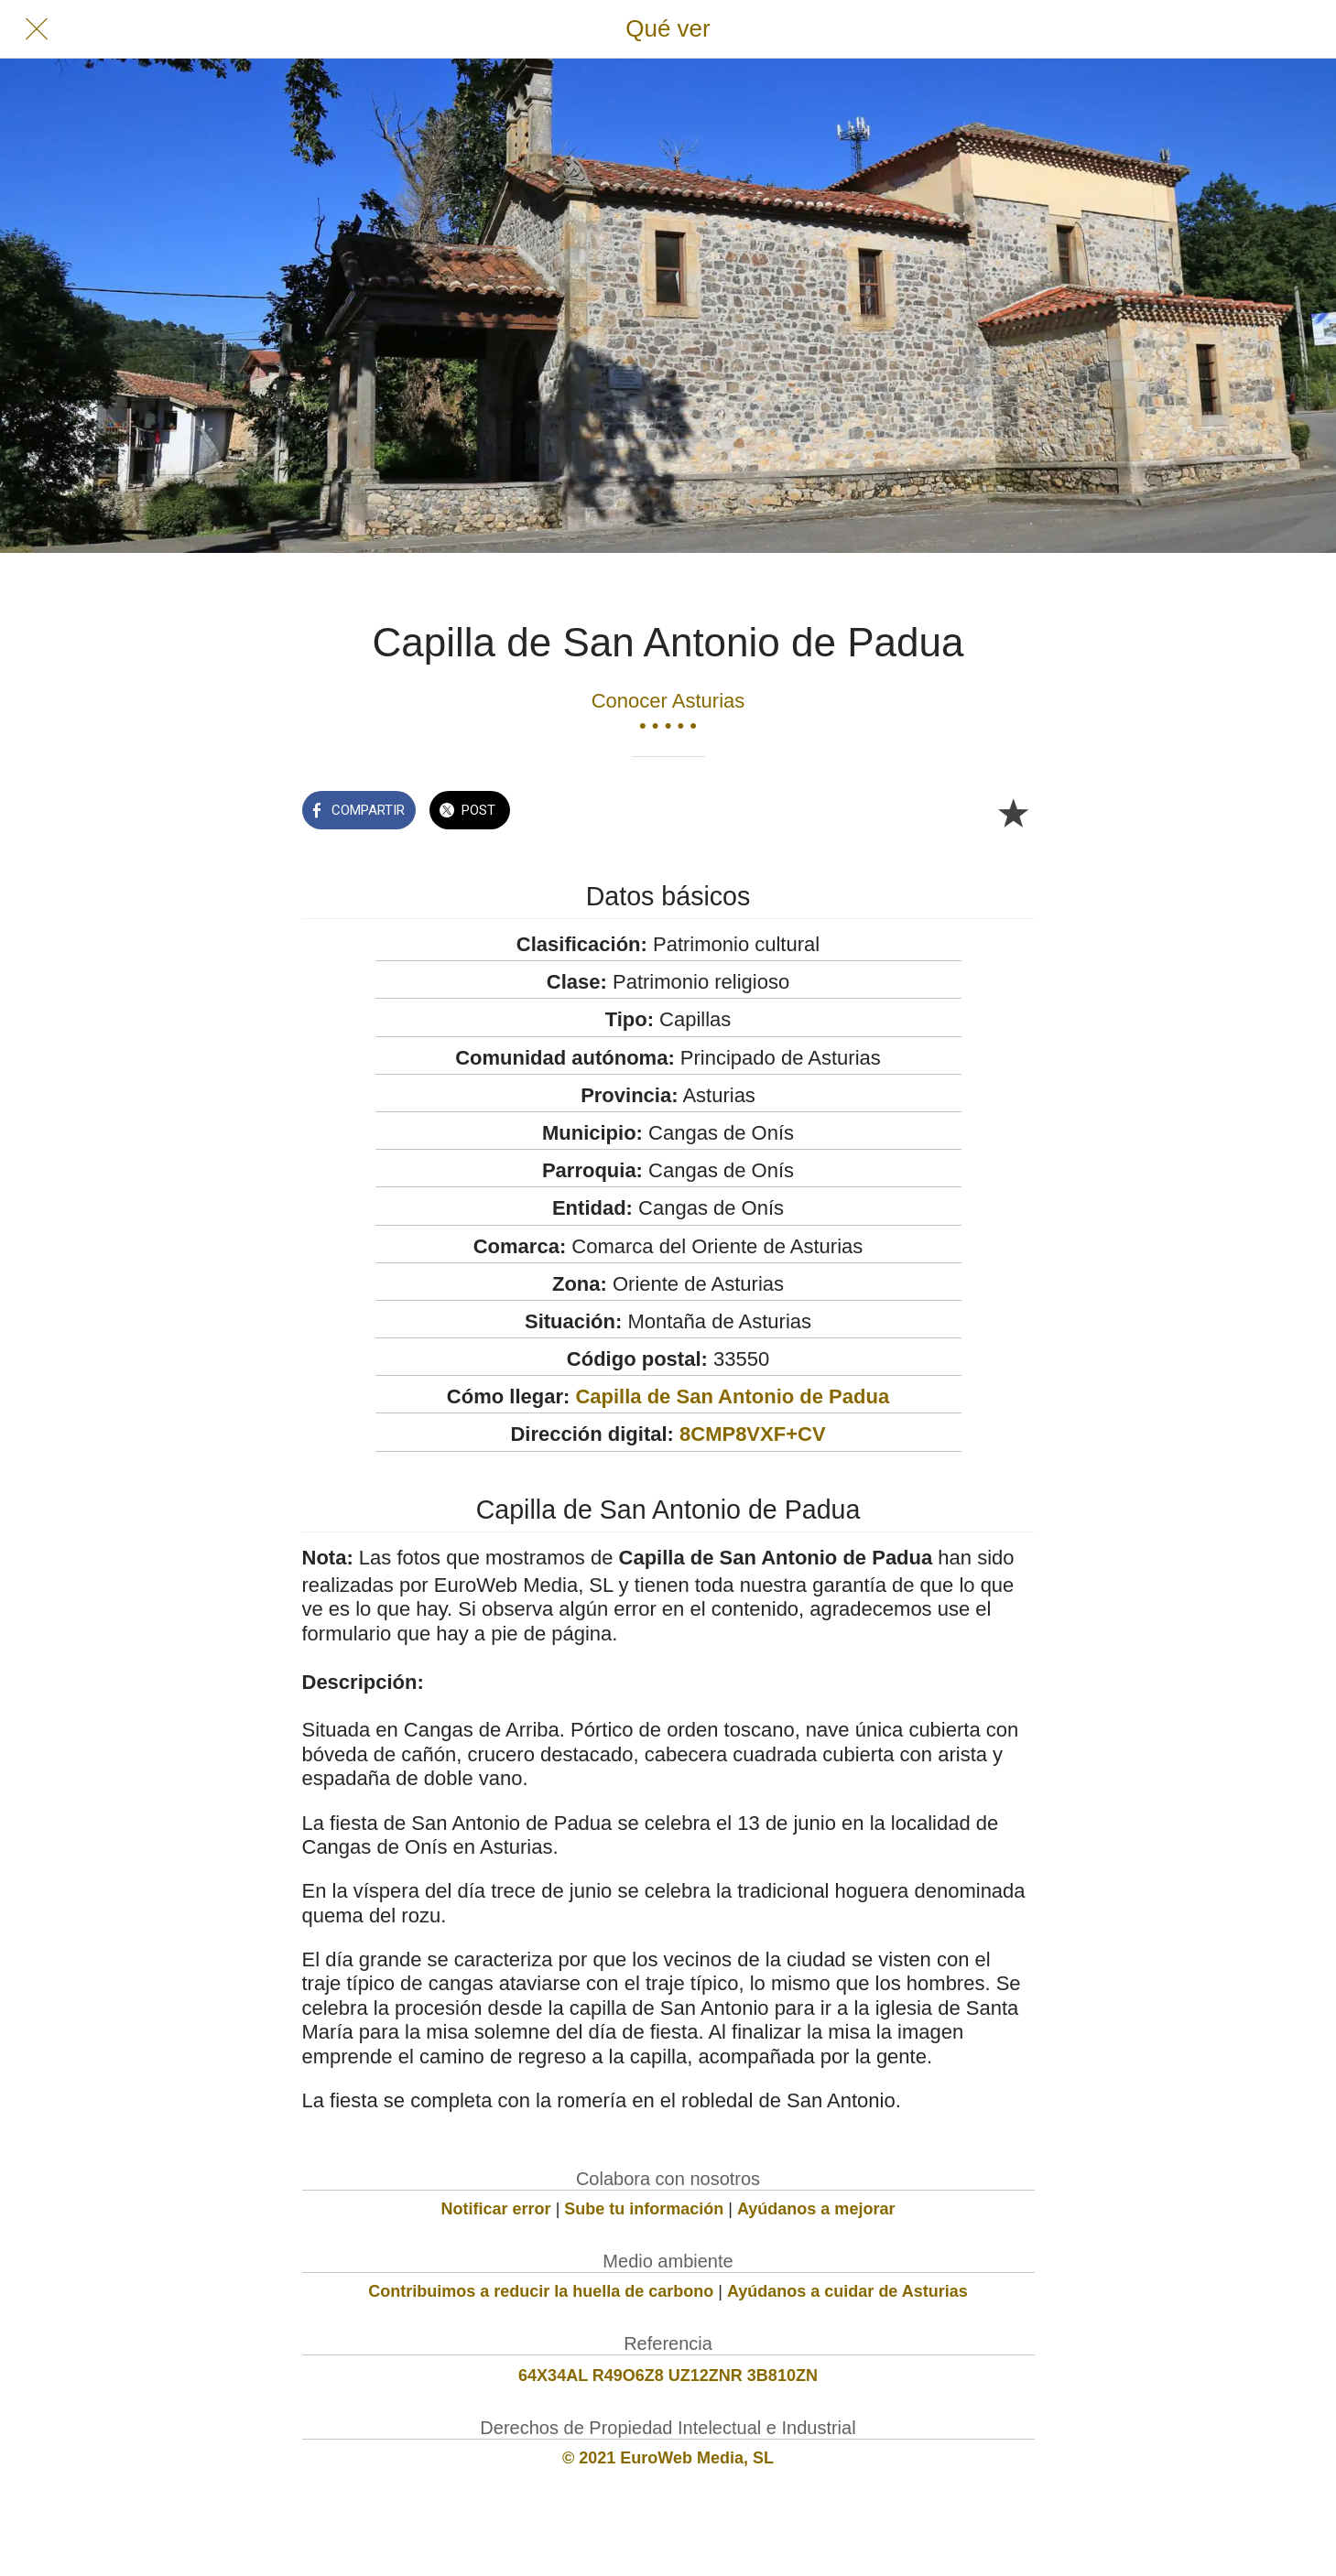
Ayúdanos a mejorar (816, 2209)
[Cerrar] (37, 29)
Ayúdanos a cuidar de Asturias (847, 2291)
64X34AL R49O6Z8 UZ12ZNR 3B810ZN (668, 2375)
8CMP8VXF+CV (752, 1434)
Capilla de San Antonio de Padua (732, 1396)
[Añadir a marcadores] (1013, 812)
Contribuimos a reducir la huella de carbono (540, 2291)
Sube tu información (643, 2209)
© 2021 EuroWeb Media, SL (668, 2458)
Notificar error (496, 2209)
